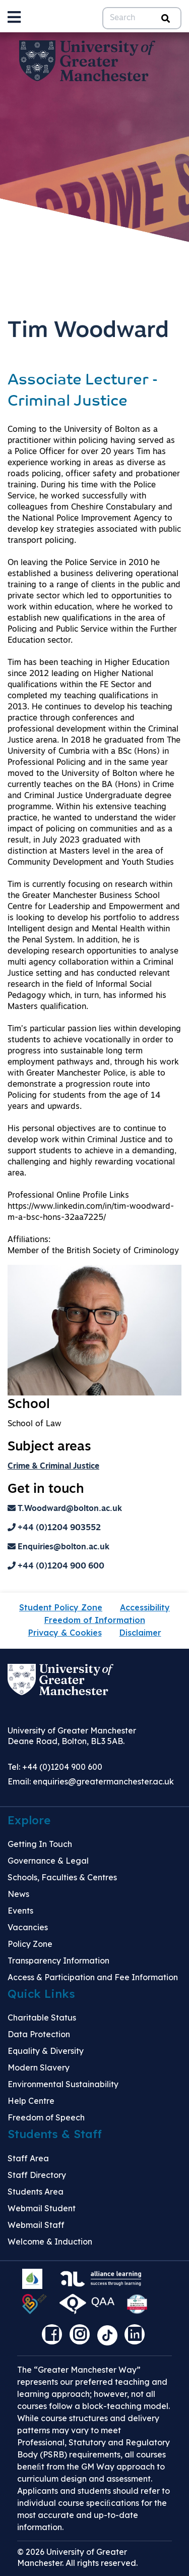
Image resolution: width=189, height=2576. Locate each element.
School (29, 1405)
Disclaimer (140, 1633)
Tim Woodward (88, 331)
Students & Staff (55, 2134)
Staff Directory (37, 2175)
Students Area (36, 2192)
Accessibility (145, 1607)
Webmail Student (42, 2208)
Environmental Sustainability (63, 2084)
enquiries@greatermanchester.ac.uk (103, 1781)
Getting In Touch (40, 1844)
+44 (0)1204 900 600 (56, 1566)
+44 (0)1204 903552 (54, 1528)
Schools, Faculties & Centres (62, 1877)
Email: (91, 1781)
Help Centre (31, 2101)
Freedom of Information (94, 1620)
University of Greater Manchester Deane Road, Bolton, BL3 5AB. (72, 1735)
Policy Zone (30, 1944)
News (18, 1894)
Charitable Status (42, 2017)
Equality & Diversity (46, 2051)
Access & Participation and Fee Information (93, 1977)
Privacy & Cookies (65, 1633)
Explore (29, 1820)
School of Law (34, 1424)
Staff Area (28, 2158)
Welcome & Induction (50, 2241)
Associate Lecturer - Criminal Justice (83, 391)
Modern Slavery (39, 2067)
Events (20, 1911)
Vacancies (28, 1927)
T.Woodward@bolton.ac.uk (65, 1509)
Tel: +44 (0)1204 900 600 (55, 1767)
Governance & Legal (48, 1861)
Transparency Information (58, 1960)
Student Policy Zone (60, 1607)
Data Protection (39, 2034)
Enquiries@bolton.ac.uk (58, 1547)
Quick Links (41, 1993)
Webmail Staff (36, 2225)
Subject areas (49, 1447)
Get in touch (46, 1489)
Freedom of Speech (46, 2117)
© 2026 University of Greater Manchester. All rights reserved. (77, 2557)
